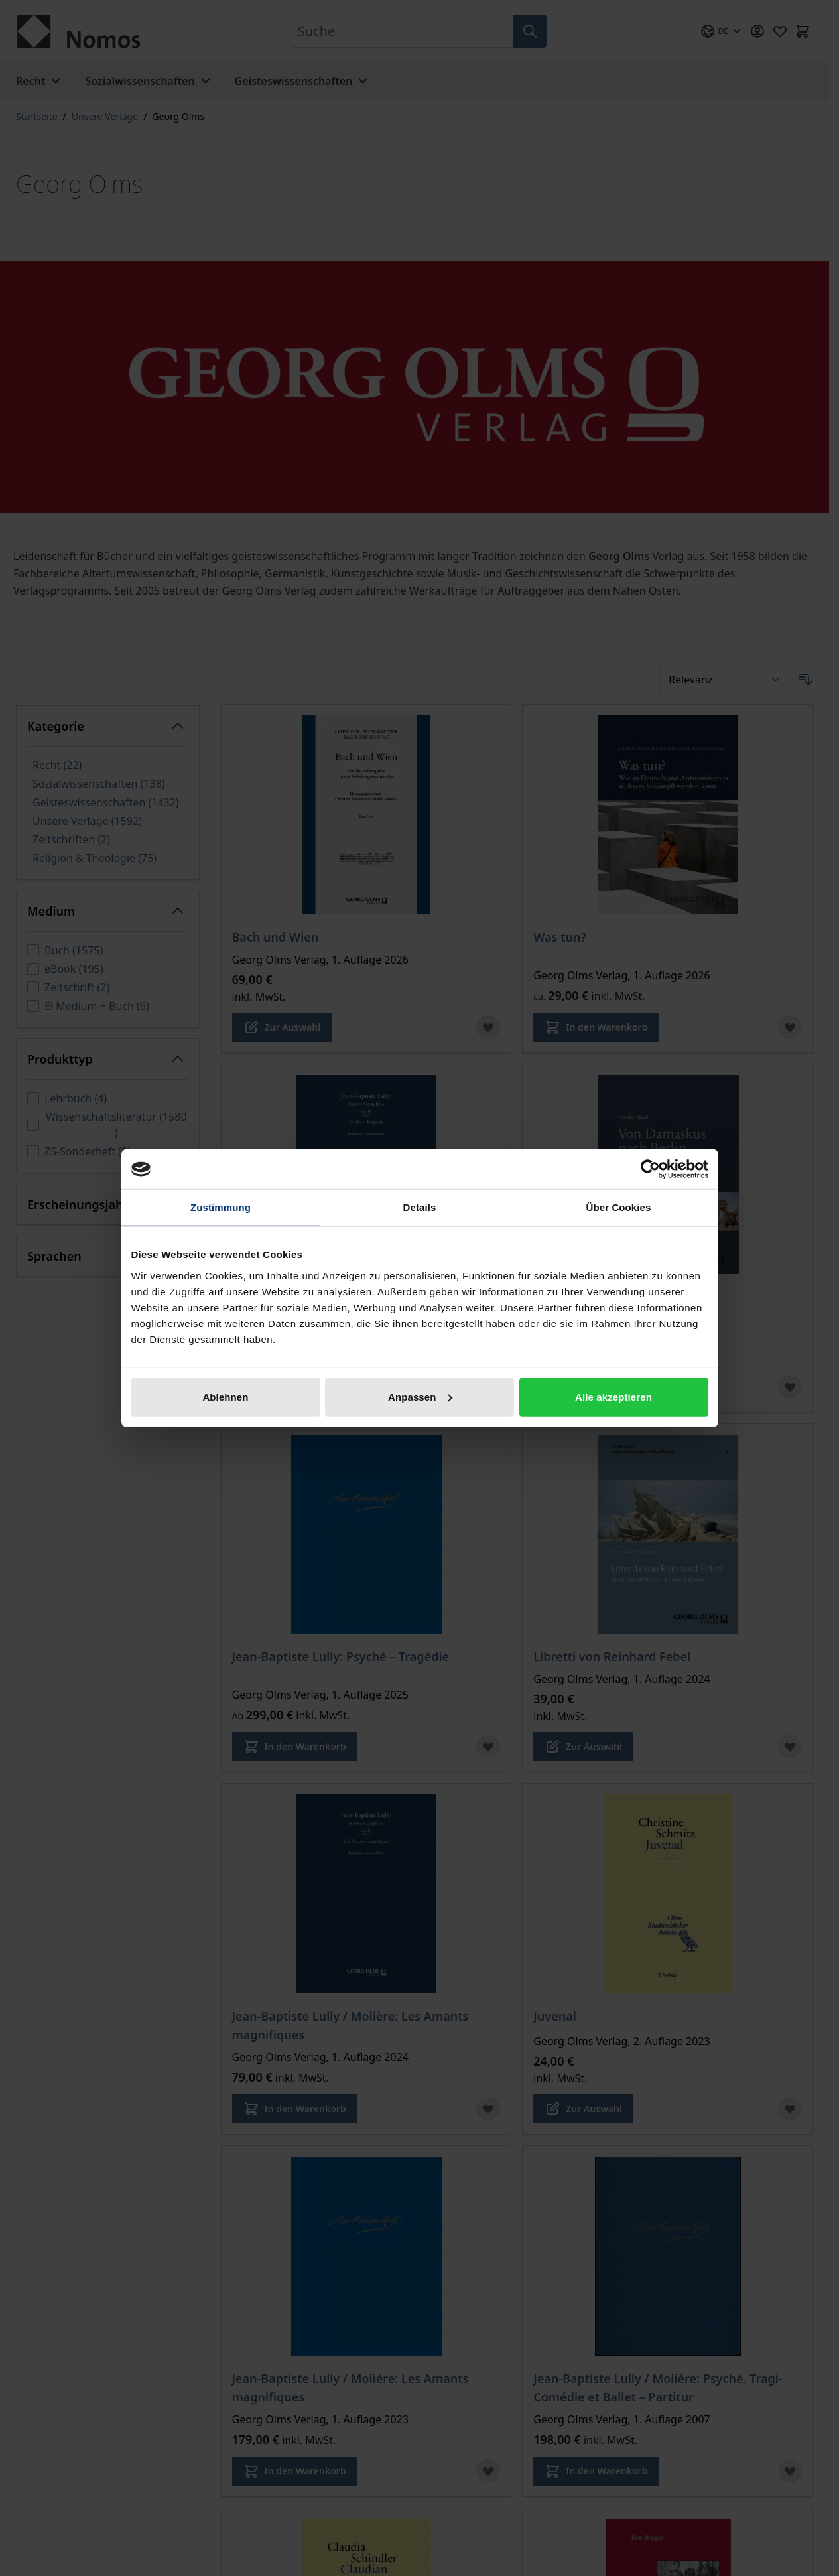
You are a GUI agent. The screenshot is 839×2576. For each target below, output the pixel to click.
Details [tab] (419, 1207)
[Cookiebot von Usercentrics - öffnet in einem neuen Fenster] (650, 1169)
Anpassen (420, 1396)
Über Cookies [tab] (618, 1207)
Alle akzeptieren (613, 1396)
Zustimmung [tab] (220, 1207)
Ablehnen (225, 1396)
